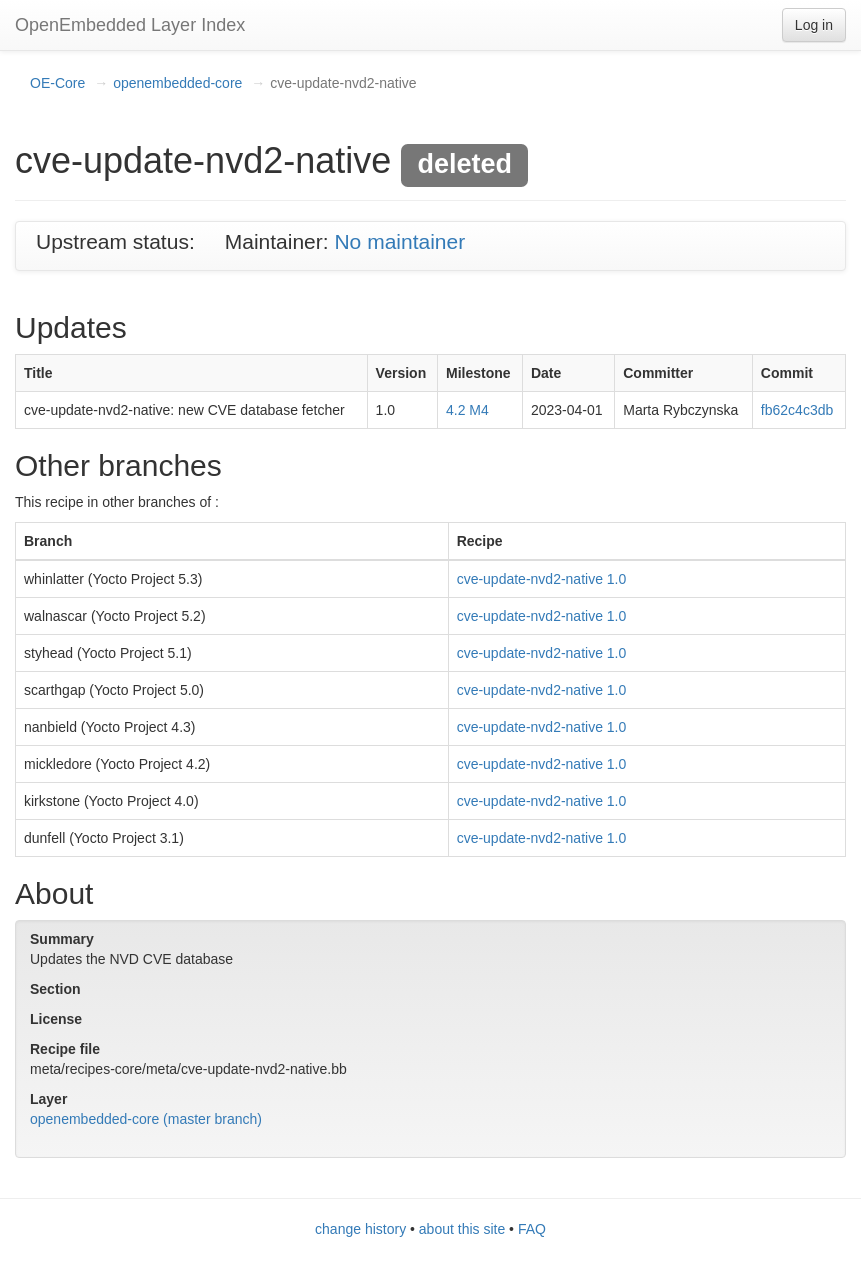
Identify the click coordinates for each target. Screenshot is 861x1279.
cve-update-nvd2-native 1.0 (542, 579)
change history (360, 1229)
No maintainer (399, 241)
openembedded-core (177, 83)
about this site (462, 1229)
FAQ (532, 1229)
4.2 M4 (467, 410)
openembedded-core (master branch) (146, 1119)
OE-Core (57, 83)
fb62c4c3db (797, 410)
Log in (814, 25)
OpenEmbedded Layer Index (130, 25)
